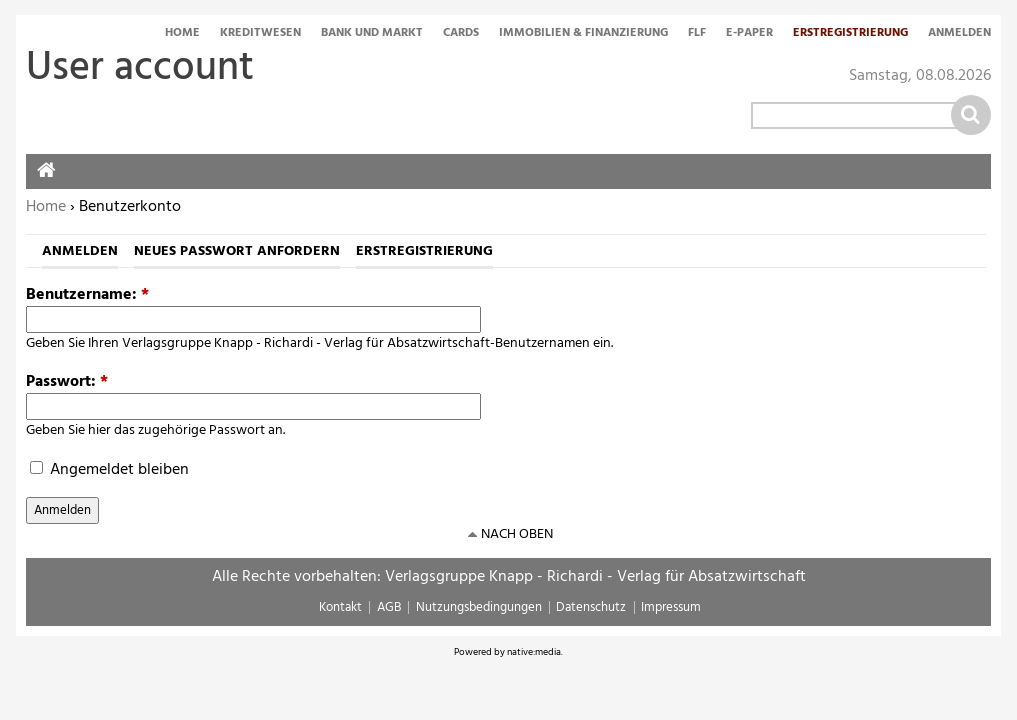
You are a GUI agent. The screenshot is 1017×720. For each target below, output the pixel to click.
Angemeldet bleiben (109, 470)
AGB (389, 607)
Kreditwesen (260, 34)
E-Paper (749, 34)
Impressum (671, 607)
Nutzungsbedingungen (479, 607)
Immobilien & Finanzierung (583, 34)
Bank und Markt (372, 34)
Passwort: (67, 382)
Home (182, 34)
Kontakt (340, 607)
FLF (697, 34)
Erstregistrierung (850, 34)
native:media (534, 652)
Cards (461, 34)
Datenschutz (591, 607)
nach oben (517, 534)
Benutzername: (87, 295)
